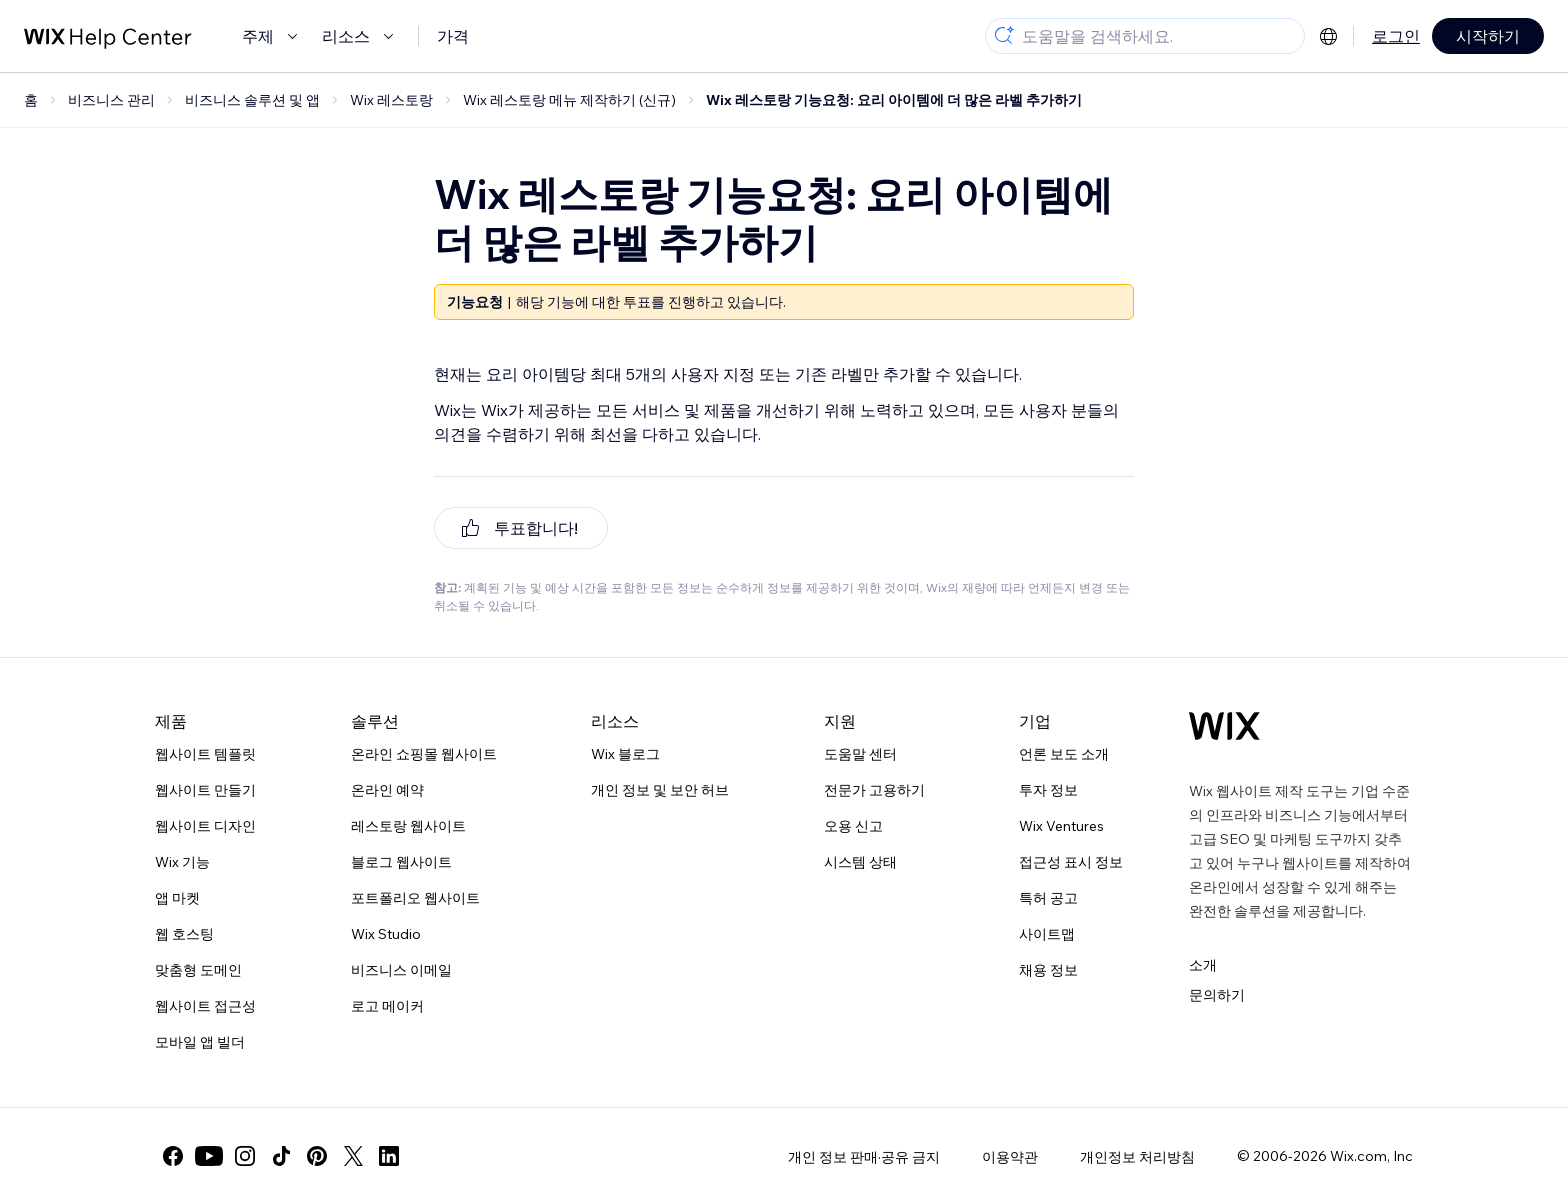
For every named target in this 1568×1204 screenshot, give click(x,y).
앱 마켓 (177, 898)
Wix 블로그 (625, 754)
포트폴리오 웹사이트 (415, 898)
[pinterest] (317, 1156)
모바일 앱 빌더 (200, 1042)
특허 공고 (1048, 898)
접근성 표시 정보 (1071, 862)
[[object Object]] (521, 528)
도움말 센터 (860, 754)
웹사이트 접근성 (205, 1006)
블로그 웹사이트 (401, 862)
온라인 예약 (387, 790)
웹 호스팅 (184, 934)
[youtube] (209, 1156)
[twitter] (353, 1156)
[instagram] (245, 1156)
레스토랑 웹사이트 (408, 826)
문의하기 (1217, 995)
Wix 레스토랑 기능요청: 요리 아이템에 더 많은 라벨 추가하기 (894, 100)
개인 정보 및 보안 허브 (660, 790)
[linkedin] (389, 1156)
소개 (1203, 965)
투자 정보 (1048, 790)
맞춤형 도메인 (198, 970)
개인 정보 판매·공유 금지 (864, 1157)
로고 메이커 (387, 1006)
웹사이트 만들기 (205, 790)
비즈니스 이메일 (401, 970)
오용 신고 (853, 826)
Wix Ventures (1061, 826)
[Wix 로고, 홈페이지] (1224, 726)
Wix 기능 (182, 862)
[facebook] (173, 1156)
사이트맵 (1047, 934)
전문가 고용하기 (874, 790)
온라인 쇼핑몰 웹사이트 (424, 754)
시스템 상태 (860, 862)
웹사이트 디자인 (205, 826)
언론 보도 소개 (1064, 754)
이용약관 (1010, 1157)
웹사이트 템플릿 (205, 754)
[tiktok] (281, 1156)
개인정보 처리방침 (1137, 1157)
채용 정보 (1048, 970)
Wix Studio (386, 934)
